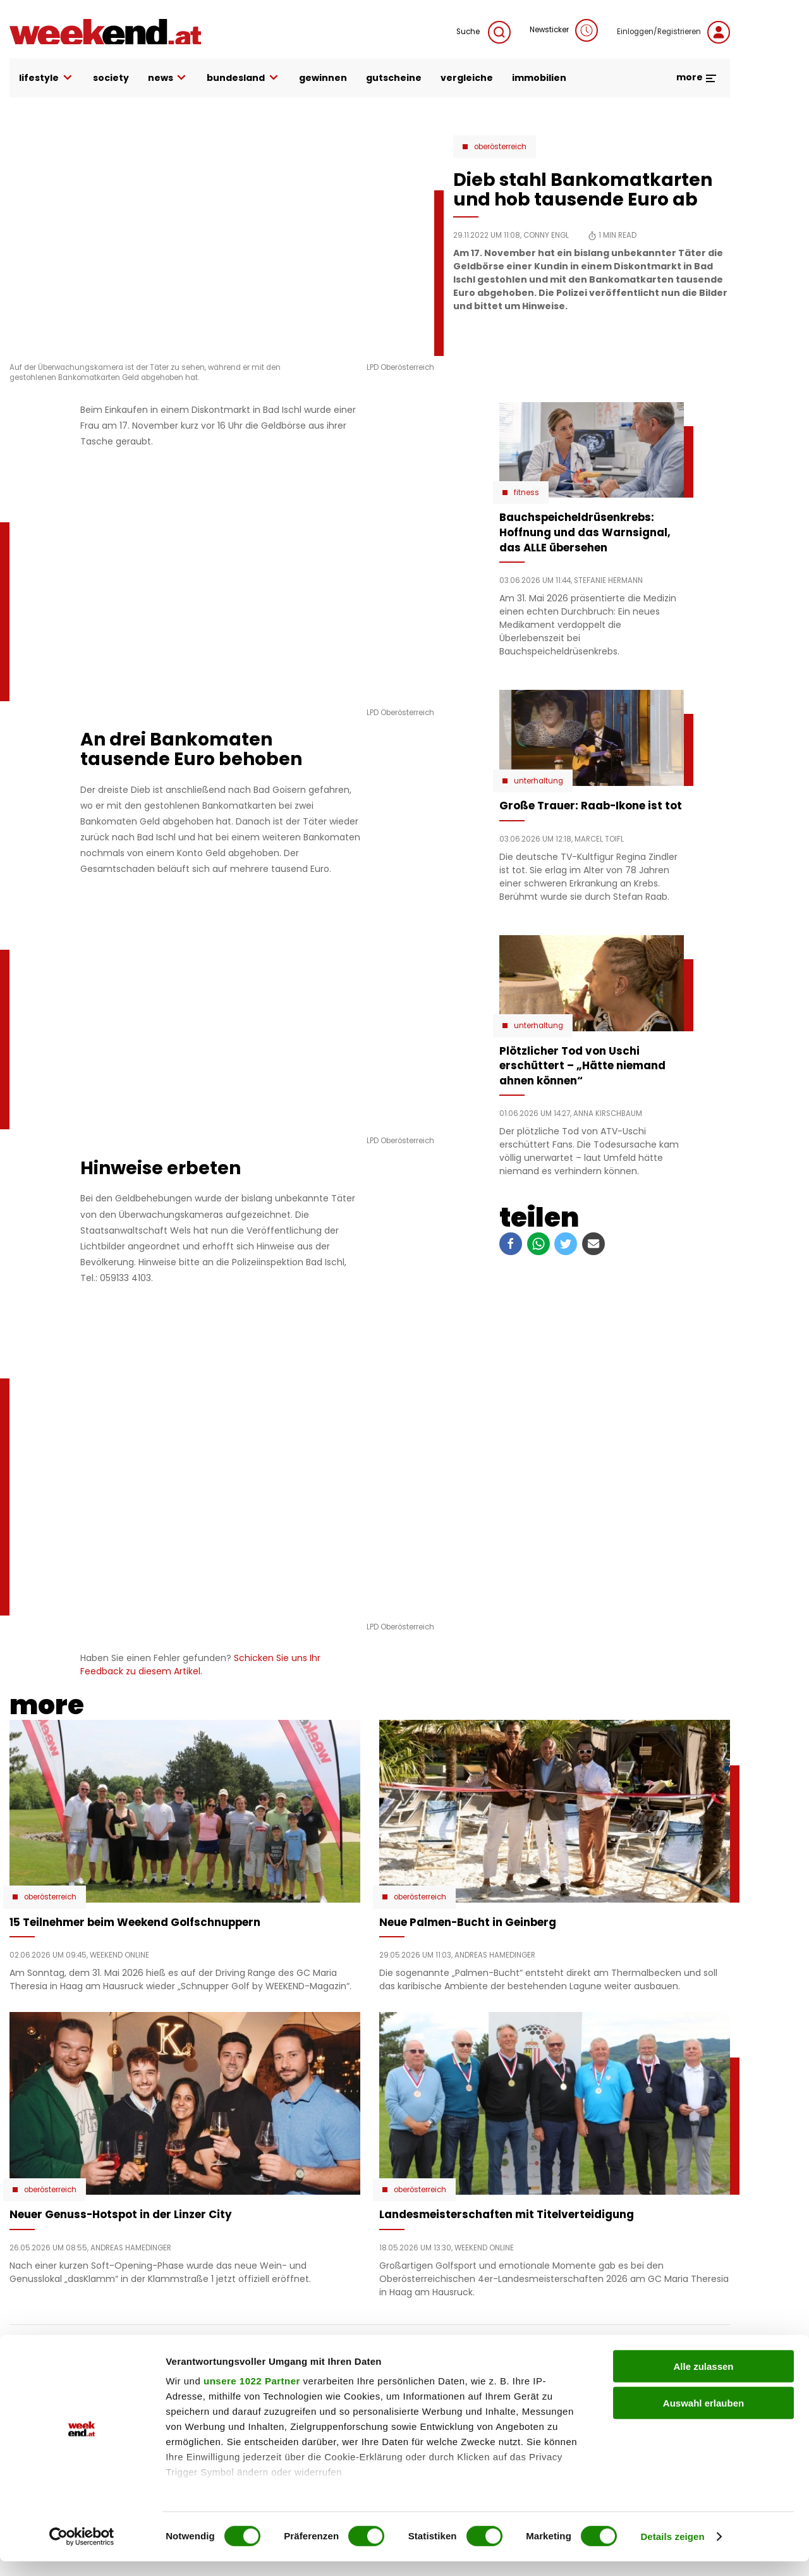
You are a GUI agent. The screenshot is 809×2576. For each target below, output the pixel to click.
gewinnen (323, 77)
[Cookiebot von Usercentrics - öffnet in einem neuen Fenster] (82, 2551)
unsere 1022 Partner (252, 2395)
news (168, 78)
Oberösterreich (500, 147)
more (696, 77)
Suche (483, 32)
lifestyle (46, 78)
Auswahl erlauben (703, 2417)
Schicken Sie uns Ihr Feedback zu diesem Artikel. (200, 1664)
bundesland (243, 78)
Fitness (526, 493)
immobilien (539, 77)
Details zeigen (672, 2551)
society (111, 77)
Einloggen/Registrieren (673, 32)
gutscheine (394, 77)
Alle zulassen (703, 2381)
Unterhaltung (538, 781)
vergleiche (467, 77)
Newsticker (564, 30)
